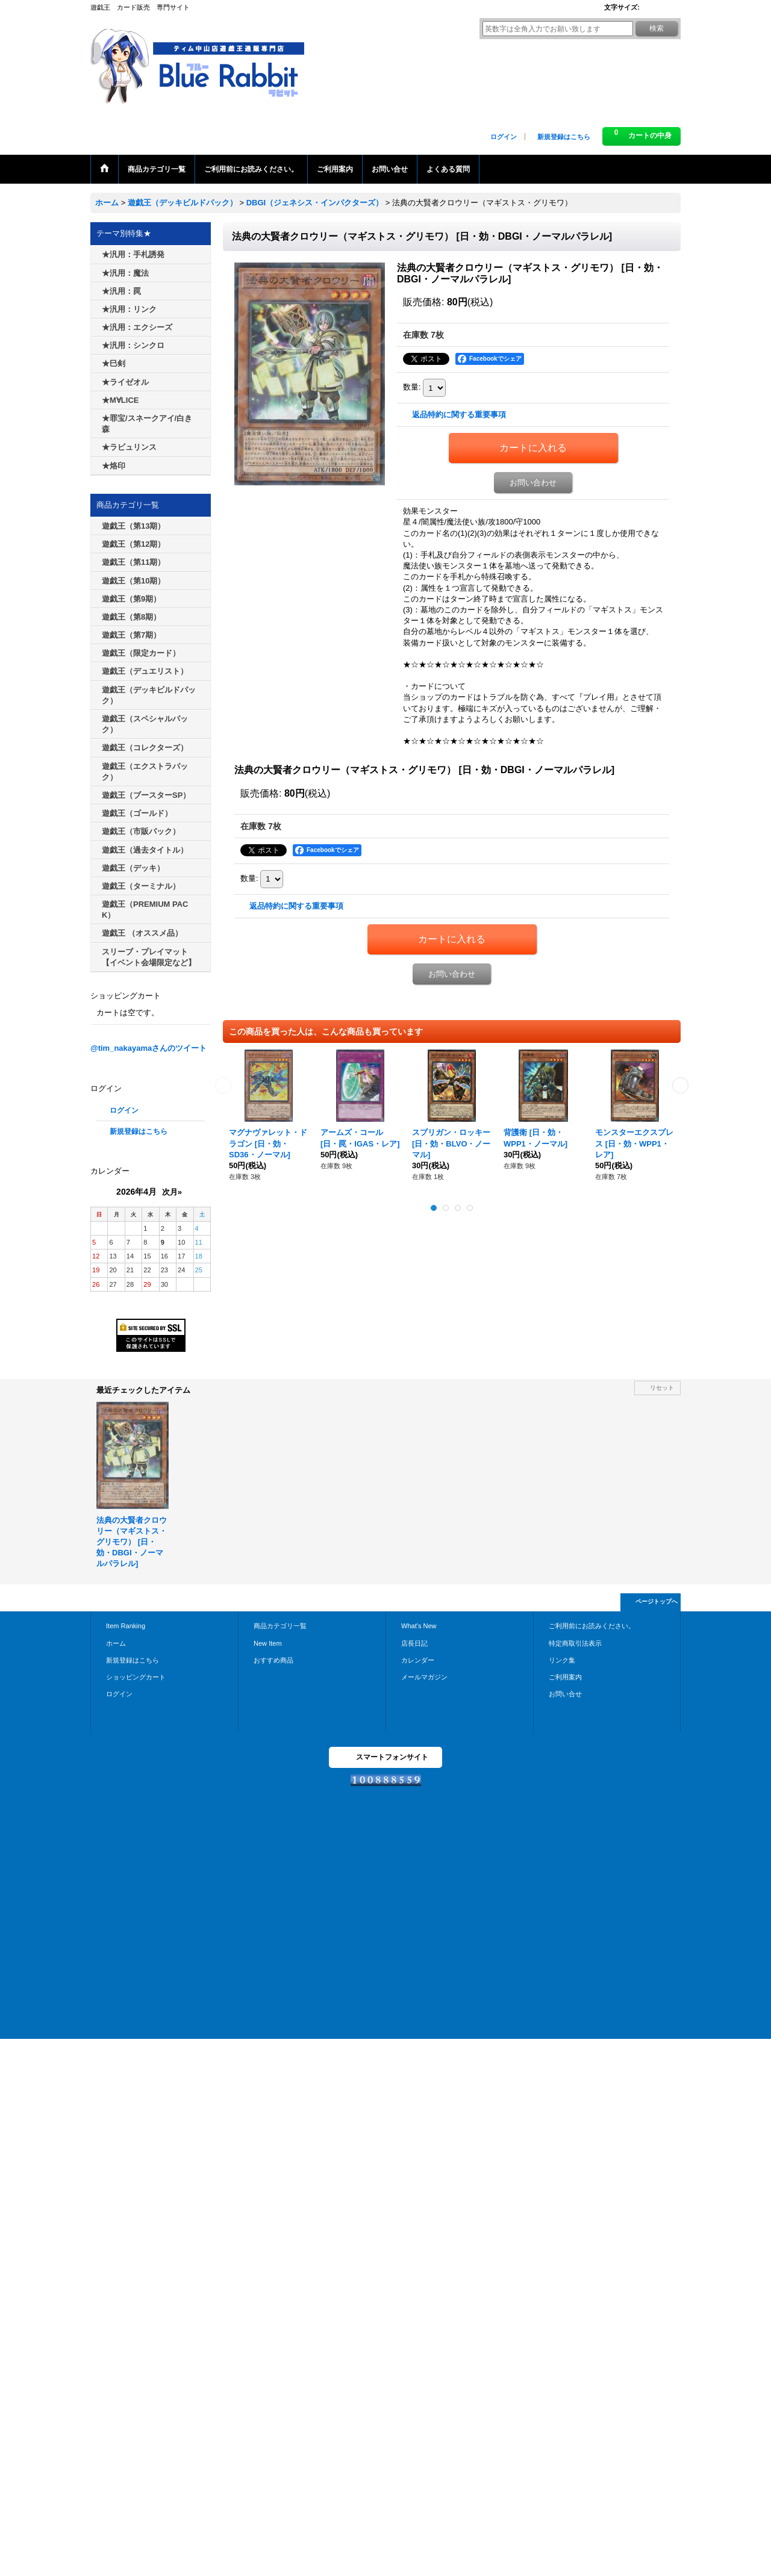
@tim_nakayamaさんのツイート (148, 1048)
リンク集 (562, 1660)
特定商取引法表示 (575, 1643)
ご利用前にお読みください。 (592, 1625)
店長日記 (414, 1643)
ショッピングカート (136, 1677)
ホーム (116, 1643)
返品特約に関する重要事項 (459, 414)
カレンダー (417, 1660)
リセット (662, 1387)
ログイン (503, 136)
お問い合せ (565, 1693)
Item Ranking (125, 1625)
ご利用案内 (565, 1677)
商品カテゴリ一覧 (280, 1625)
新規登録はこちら (563, 136)
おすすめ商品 (273, 1660)
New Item (268, 1643)
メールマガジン (424, 1677)
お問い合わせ (533, 482)
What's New (419, 1625)
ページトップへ (656, 1601)
